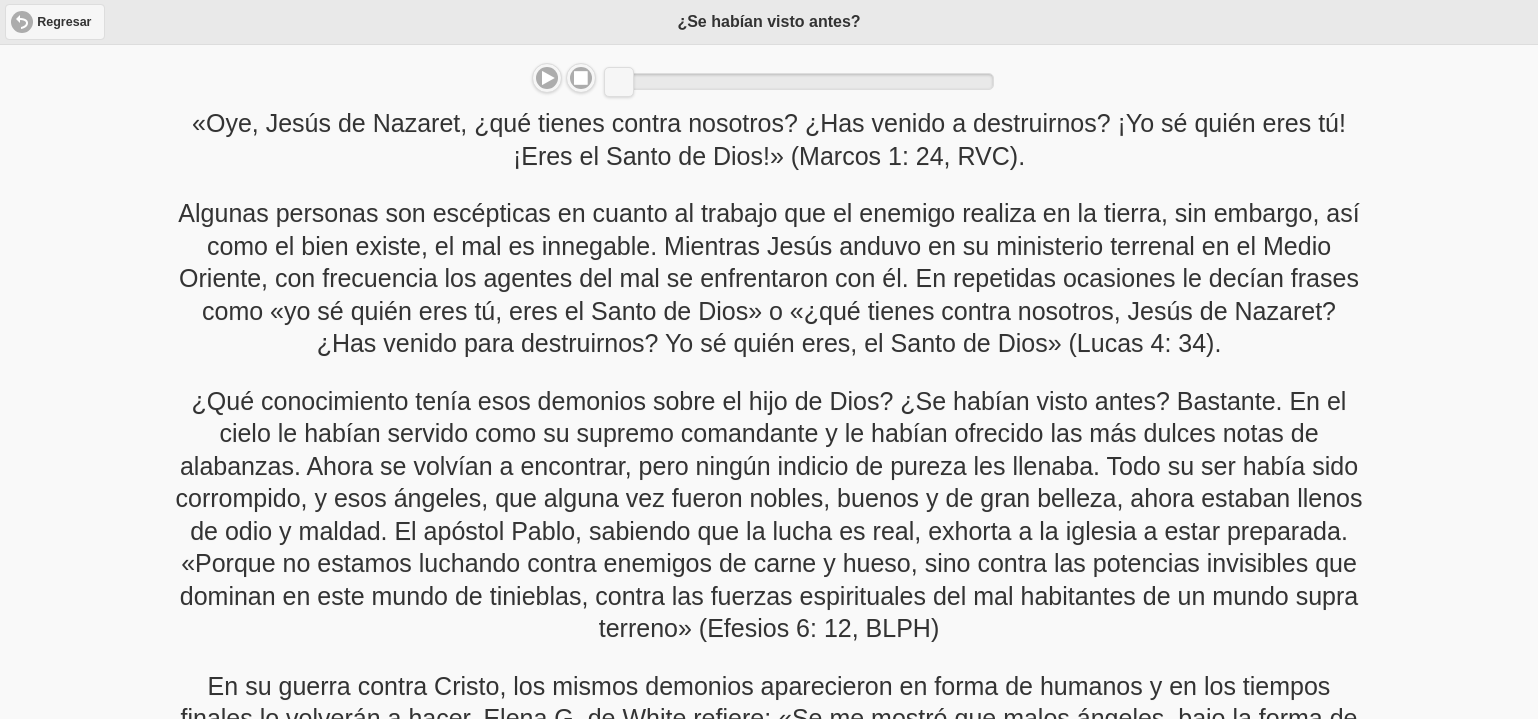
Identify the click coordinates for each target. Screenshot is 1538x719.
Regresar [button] (64, 22)
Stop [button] (581, 78)
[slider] (619, 82)
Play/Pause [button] (547, 78)
